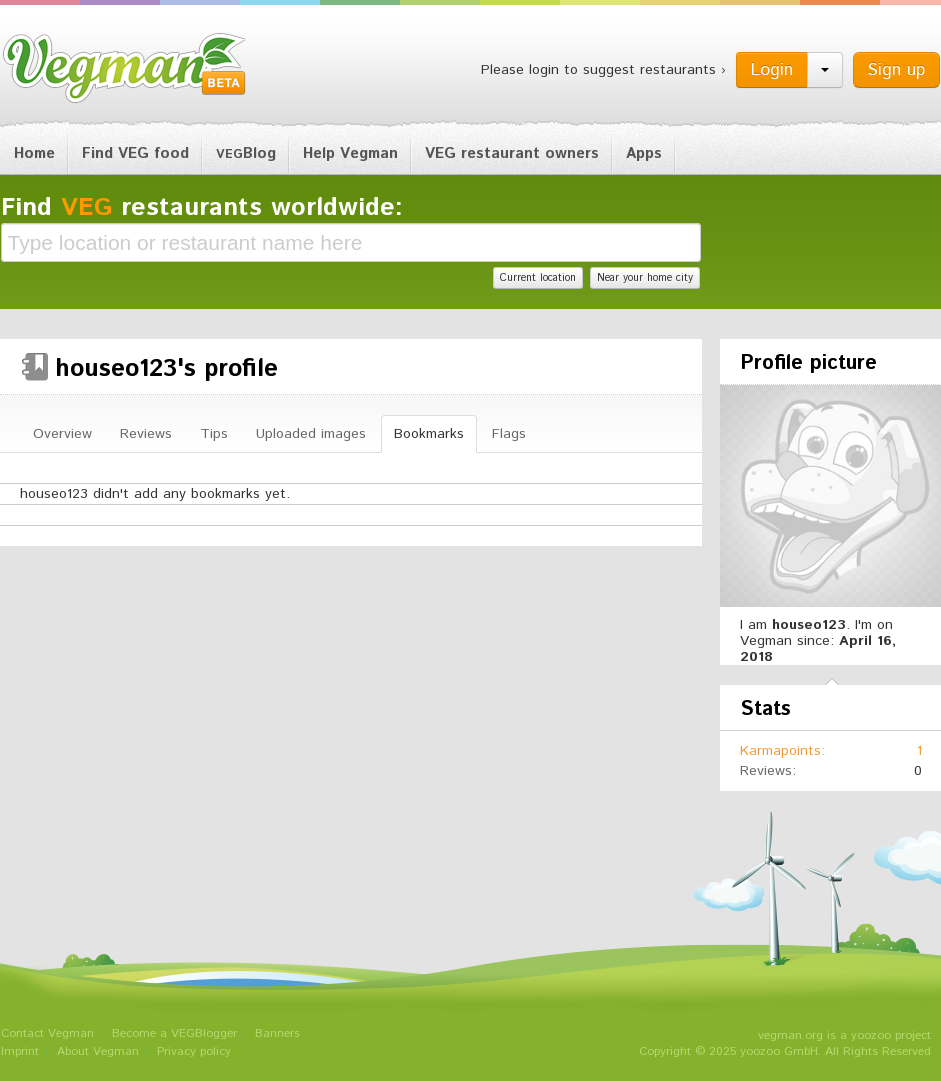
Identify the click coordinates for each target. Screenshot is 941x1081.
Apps (644, 153)
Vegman (125, 68)
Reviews (146, 434)
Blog (246, 153)
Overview (62, 434)
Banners (277, 1033)
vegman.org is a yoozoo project (844, 1035)
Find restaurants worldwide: (202, 208)
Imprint (20, 1051)
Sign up (896, 70)
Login (772, 70)
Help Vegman (350, 153)
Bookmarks (429, 434)
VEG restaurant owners (512, 153)
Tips (214, 434)
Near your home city (645, 278)
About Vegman (98, 1051)
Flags (509, 434)
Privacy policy (194, 1051)
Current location (538, 278)
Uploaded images (311, 434)
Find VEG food (135, 153)
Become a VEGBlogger (174, 1033)
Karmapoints (780, 751)
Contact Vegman (47, 1033)
